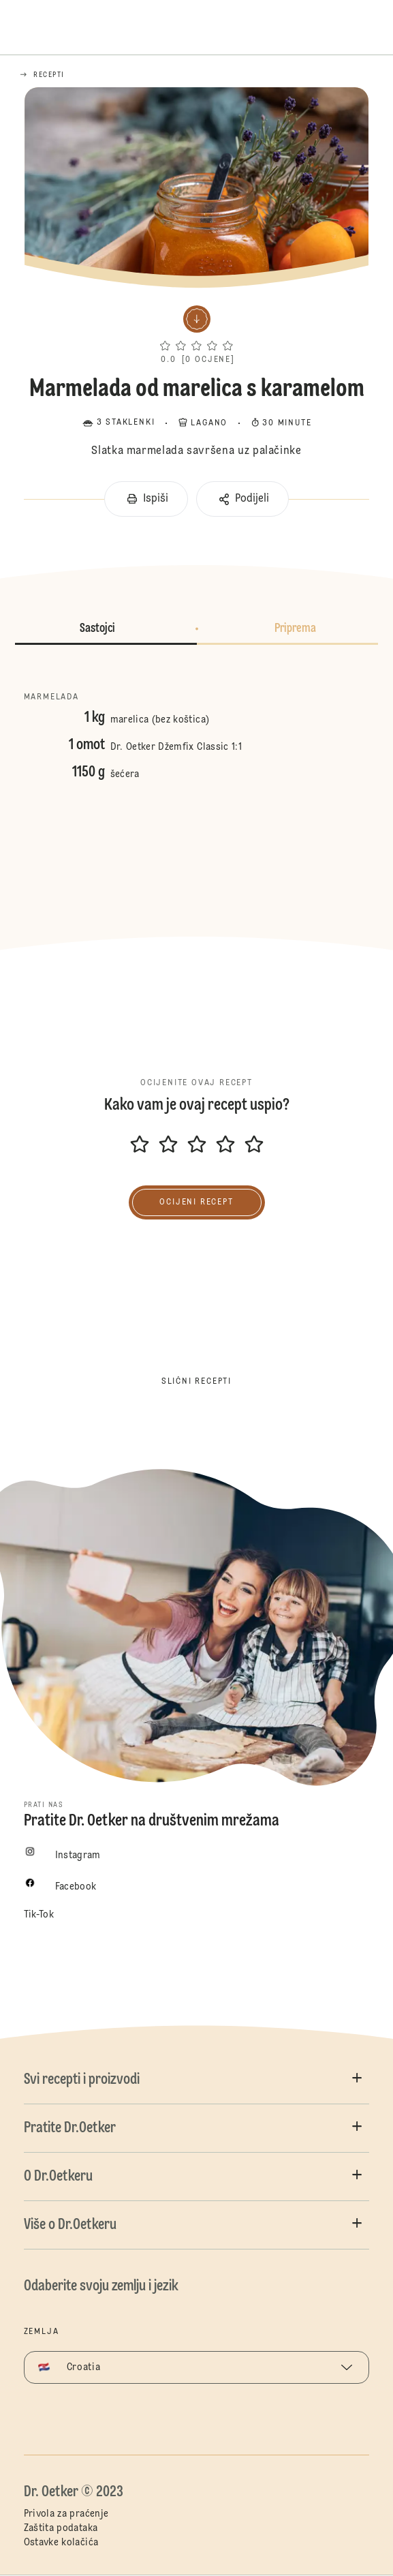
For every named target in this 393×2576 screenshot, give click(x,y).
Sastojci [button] (97, 628)
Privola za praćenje (66, 2514)
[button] (196, 332)
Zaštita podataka (61, 2528)
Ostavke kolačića (61, 2542)
